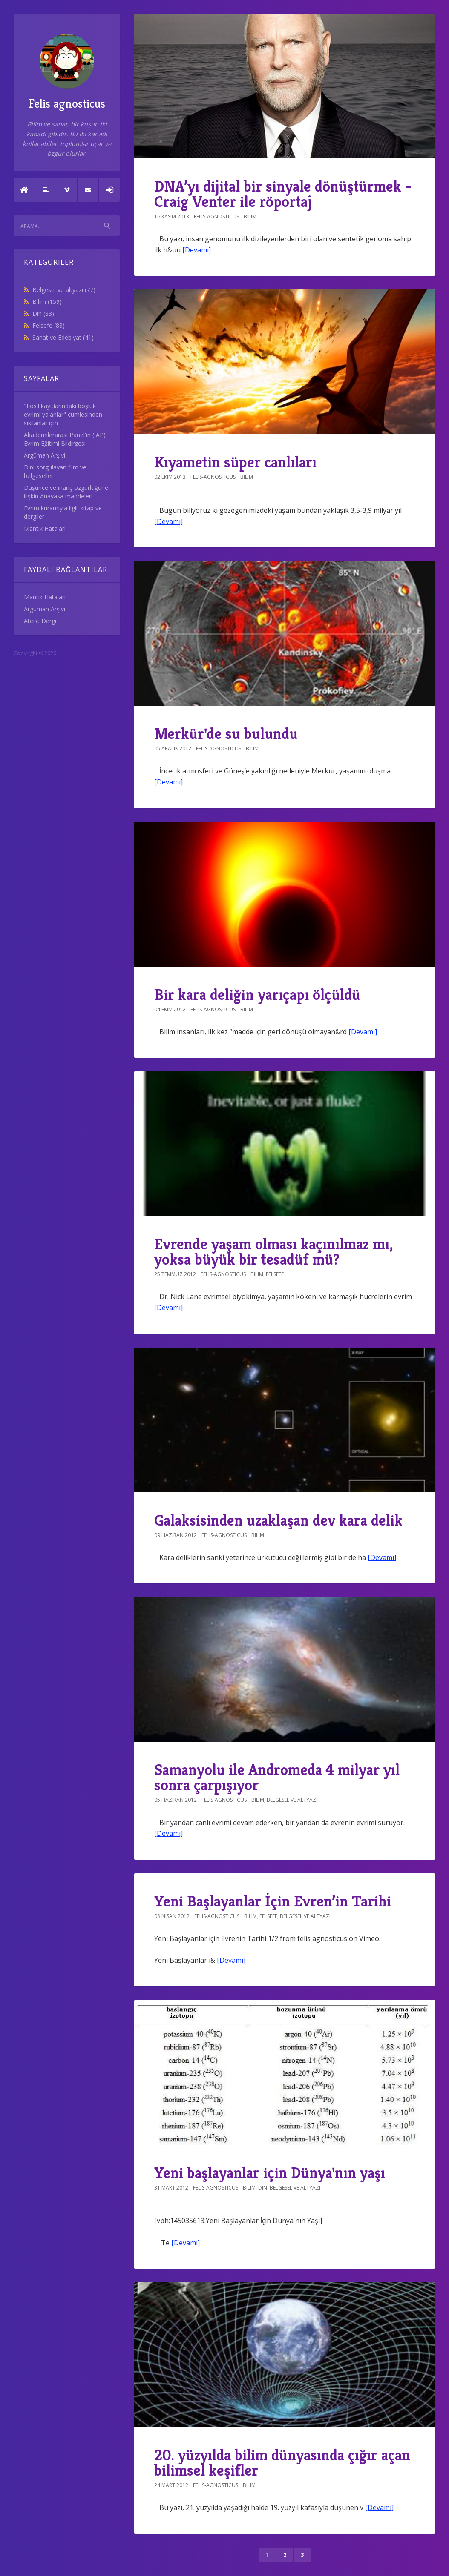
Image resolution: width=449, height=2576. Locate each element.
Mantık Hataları (45, 528)
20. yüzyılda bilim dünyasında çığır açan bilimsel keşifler (282, 2462)
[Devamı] (196, 250)
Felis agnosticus (67, 72)
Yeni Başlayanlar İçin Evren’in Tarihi (272, 1901)
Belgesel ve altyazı (63, 290)
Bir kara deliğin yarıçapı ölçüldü (257, 994)
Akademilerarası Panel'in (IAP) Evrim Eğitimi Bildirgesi (65, 439)
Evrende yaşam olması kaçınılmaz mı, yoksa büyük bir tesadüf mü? (273, 1251)
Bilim (47, 302)
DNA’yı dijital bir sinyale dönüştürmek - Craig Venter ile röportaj (283, 194)
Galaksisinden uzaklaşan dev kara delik (278, 1520)
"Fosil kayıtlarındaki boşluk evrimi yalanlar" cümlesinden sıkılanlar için (63, 414)
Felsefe (48, 325)
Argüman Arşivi (44, 455)
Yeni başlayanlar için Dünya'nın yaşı (269, 2172)
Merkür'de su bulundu (226, 733)
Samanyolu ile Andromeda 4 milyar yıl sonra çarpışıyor (277, 1777)
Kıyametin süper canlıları (235, 462)
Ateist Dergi (40, 621)
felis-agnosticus (216, 216)
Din (43, 313)
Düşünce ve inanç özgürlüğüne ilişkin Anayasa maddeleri (66, 492)
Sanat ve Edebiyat (63, 337)
